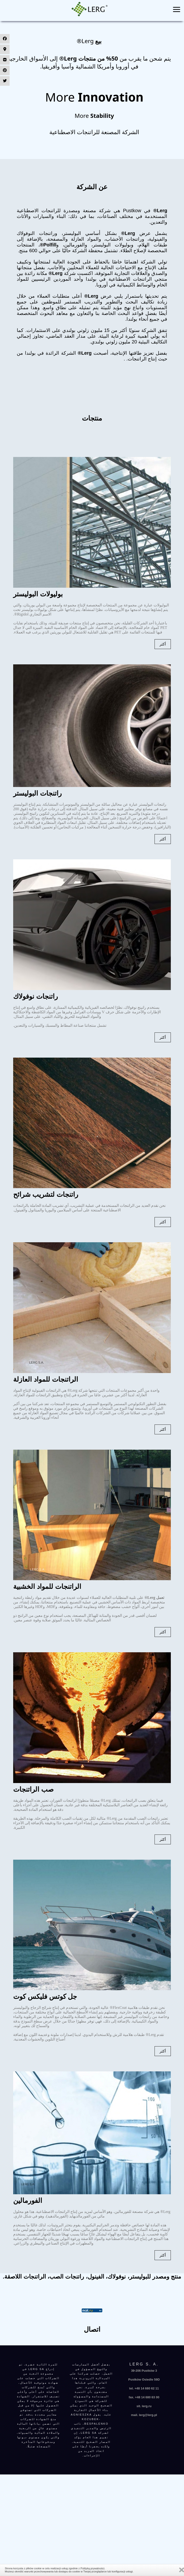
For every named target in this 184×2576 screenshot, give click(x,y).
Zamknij (181, 2570)
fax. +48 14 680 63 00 (144, 2397)
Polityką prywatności (92, 2568)
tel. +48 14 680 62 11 (144, 2388)
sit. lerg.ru (144, 2406)
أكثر (163, 644)
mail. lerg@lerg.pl (144, 2415)
